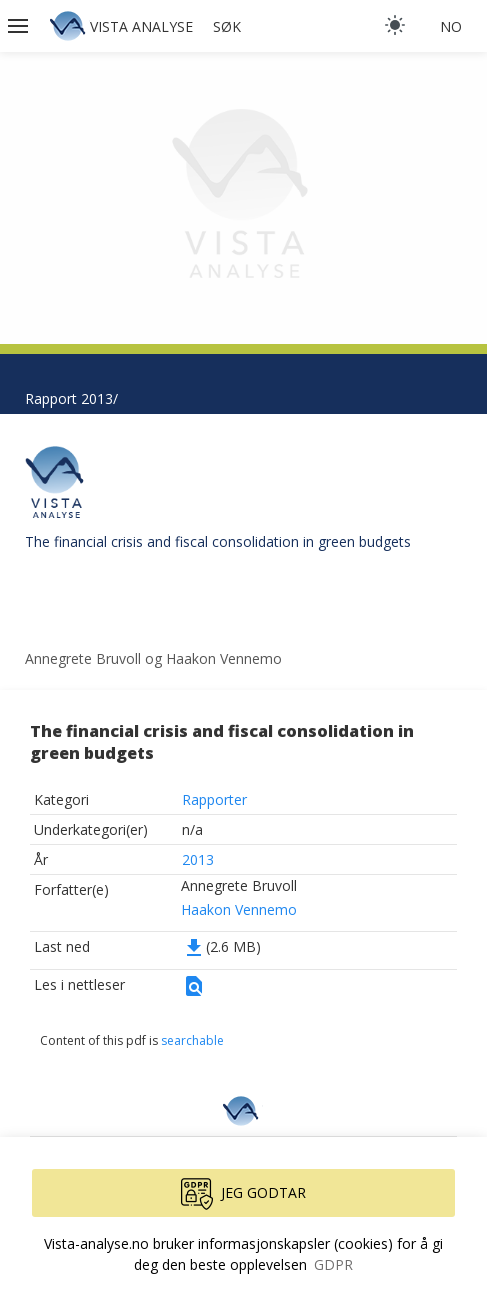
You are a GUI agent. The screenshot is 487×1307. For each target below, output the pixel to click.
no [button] (451, 26)
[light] (395, 25)
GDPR (333, 1264)
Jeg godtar (243, 1194)
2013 (198, 859)
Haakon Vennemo (239, 909)
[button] (20, 26)
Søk (227, 26)
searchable (192, 1040)
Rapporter (214, 799)
